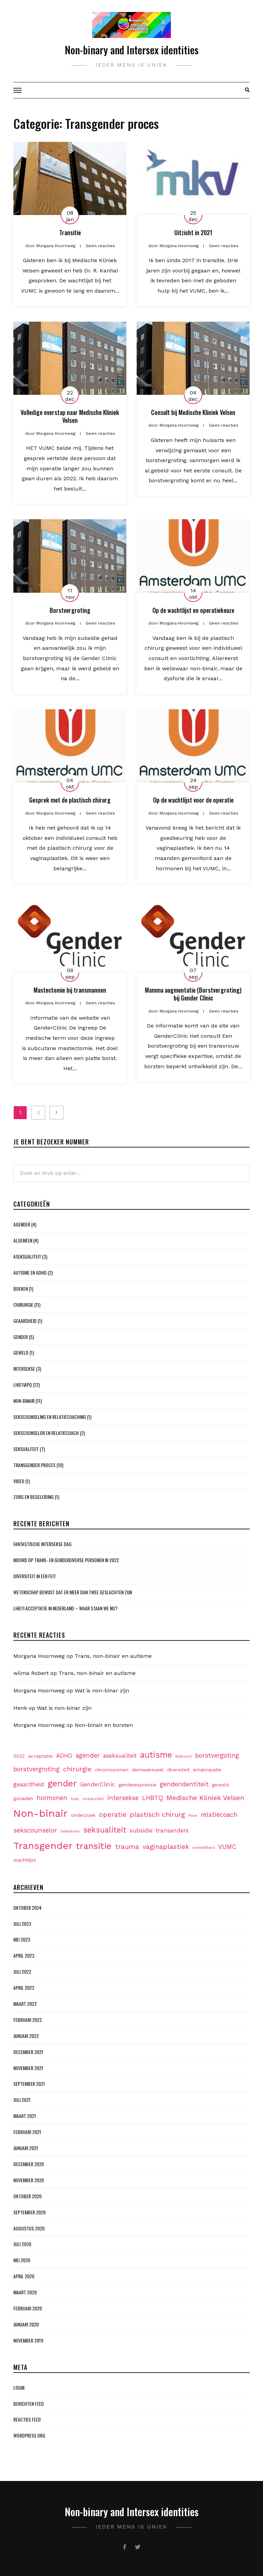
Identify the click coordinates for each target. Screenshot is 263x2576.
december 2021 (28, 2051)
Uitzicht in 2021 (193, 232)
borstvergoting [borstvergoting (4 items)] (217, 1755)
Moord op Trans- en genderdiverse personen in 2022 (66, 1560)
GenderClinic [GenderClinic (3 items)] (97, 1784)
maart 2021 (24, 2115)
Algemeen (22, 1240)
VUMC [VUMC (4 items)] (227, 1846)
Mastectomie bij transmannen (70, 989)
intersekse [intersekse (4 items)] (123, 1797)
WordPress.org (29, 2435)
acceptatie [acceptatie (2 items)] (40, 1756)
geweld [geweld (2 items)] (220, 1784)
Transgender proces (34, 1464)
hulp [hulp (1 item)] (75, 1799)
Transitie (70, 232)
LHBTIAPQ (22, 1384)
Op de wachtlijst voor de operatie (193, 799)
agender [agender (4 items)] (88, 1755)
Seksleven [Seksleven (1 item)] (70, 1831)
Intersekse (24, 1368)
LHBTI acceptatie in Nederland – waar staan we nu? (65, 1608)
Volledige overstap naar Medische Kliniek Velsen (70, 416)
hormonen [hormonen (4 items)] (52, 1797)
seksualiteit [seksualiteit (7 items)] (104, 1829)
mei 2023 (21, 1939)
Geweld (20, 1352)
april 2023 (23, 1955)
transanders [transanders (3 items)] (172, 1830)
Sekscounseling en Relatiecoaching (49, 1416)
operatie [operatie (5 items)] (112, 1814)
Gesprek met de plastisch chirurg (70, 799)
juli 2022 (22, 1971)
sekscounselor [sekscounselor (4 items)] (35, 1830)
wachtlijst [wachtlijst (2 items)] (24, 1860)
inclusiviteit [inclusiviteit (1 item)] (93, 1799)
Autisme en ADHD (30, 1272)
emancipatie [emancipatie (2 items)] (207, 1769)
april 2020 (23, 2276)
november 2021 (28, 2067)
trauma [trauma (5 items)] (127, 1846)
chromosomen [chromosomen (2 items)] (111, 1769)
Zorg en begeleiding (33, 1496)
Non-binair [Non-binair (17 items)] (40, 1813)
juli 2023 (22, 1923)
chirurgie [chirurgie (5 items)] (77, 1769)
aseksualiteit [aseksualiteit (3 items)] (120, 1756)
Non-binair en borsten (104, 1725)
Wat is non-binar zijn (102, 1690)
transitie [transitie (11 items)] (94, 1846)
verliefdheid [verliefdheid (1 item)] (203, 1848)
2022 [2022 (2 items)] (19, 1756)
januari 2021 (25, 2147)
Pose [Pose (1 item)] (192, 1815)
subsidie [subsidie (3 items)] (141, 1830)
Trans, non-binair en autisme (113, 1656)
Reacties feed (27, 2419)
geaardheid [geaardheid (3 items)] (28, 1784)
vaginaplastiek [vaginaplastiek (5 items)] (165, 1846)
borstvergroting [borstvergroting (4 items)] (36, 1769)
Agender (21, 1224)
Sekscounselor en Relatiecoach (46, 1432)
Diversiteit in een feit (34, 1576)
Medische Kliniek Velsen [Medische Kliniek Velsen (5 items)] (205, 1798)
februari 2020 (27, 2308)
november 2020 (28, 2180)
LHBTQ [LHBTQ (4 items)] (152, 1797)
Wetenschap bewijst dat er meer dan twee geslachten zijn (72, 1592)
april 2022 (23, 1987)
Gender (20, 1336)
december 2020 (28, 2164)
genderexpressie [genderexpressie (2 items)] (137, 1784)
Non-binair (24, 1400)
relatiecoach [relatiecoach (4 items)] (219, 1814)
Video (18, 1481)
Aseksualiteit (27, 1256)
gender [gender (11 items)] (62, 1783)
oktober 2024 (27, 1907)
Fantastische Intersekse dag (42, 1543)
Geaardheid (25, 1320)
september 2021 (29, 2083)
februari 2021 (27, 2131)
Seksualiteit (26, 1448)
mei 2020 (21, 2260)
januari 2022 (26, 2035)
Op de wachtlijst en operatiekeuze (193, 610)
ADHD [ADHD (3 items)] (64, 1756)
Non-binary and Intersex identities (132, 49)
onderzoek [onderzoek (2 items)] (83, 1815)
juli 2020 (22, 2244)
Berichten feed (28, 2403)
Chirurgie (23, 1304)
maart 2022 (25, 2003)
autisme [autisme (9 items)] (156, 1755)
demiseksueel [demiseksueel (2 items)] (148, 1769)
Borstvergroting (70, 610)
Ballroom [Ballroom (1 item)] (183, 1756)
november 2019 (28, 2340)
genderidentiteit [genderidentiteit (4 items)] (184, 1784)
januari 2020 (26, 2324)
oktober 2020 (27, 2196)
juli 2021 (21, 2099)
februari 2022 (27, 2019)
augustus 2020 (29, 2228)
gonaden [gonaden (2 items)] (23, 1798)
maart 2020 (25, 2292)
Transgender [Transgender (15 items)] (43, 1845)
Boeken (20, 1288)
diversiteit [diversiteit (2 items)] (178, 1769)
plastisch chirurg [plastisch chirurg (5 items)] (157, 1814)
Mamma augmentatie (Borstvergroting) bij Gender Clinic (193, 993)
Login (18, 2387)
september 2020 (29, 2212)
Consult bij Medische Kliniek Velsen (193, 412)
